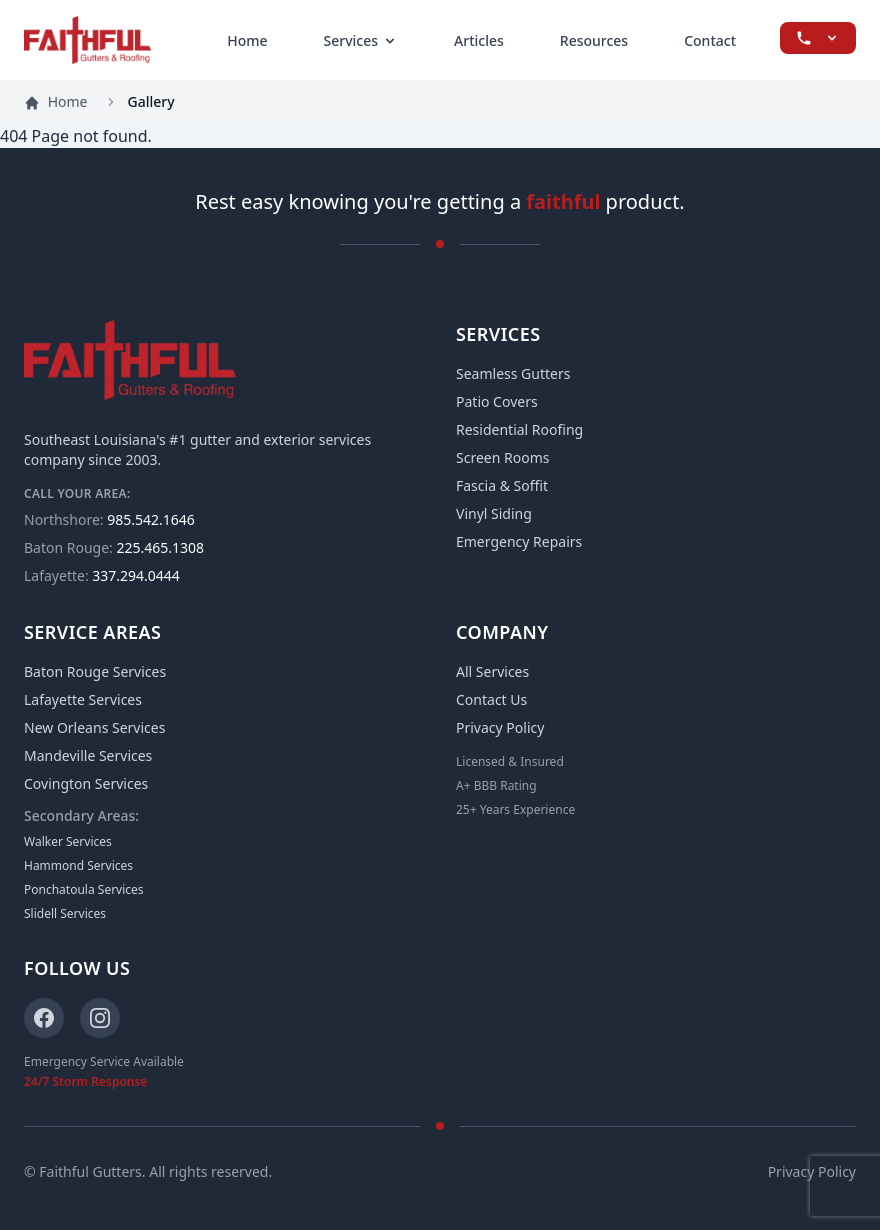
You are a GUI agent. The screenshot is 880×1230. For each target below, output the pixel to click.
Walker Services (68, 842)
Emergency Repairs (519, 541)
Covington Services (86, 783)
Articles (479, 40)
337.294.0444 (102, 575)
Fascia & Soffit (502, 485)
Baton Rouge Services (95, 671)
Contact (710, 40)
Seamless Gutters (513, 373)
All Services (492, 671)
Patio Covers (497, 401)
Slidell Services (65, 914)
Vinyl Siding (494, 513)
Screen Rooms (502, 457)
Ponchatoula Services (84, 890)
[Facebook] (44, 1018)
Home (247, 40)
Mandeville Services (88, 755)
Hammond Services (78, 866)
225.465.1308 (114, 547)
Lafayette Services (83, 699)
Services (361, 40)
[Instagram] (100, 1018)
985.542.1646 (109, 519)
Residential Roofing (519, 429)
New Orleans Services (94, 727)
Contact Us (491, 699)
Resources (594, 40)
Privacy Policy (500, 727)
